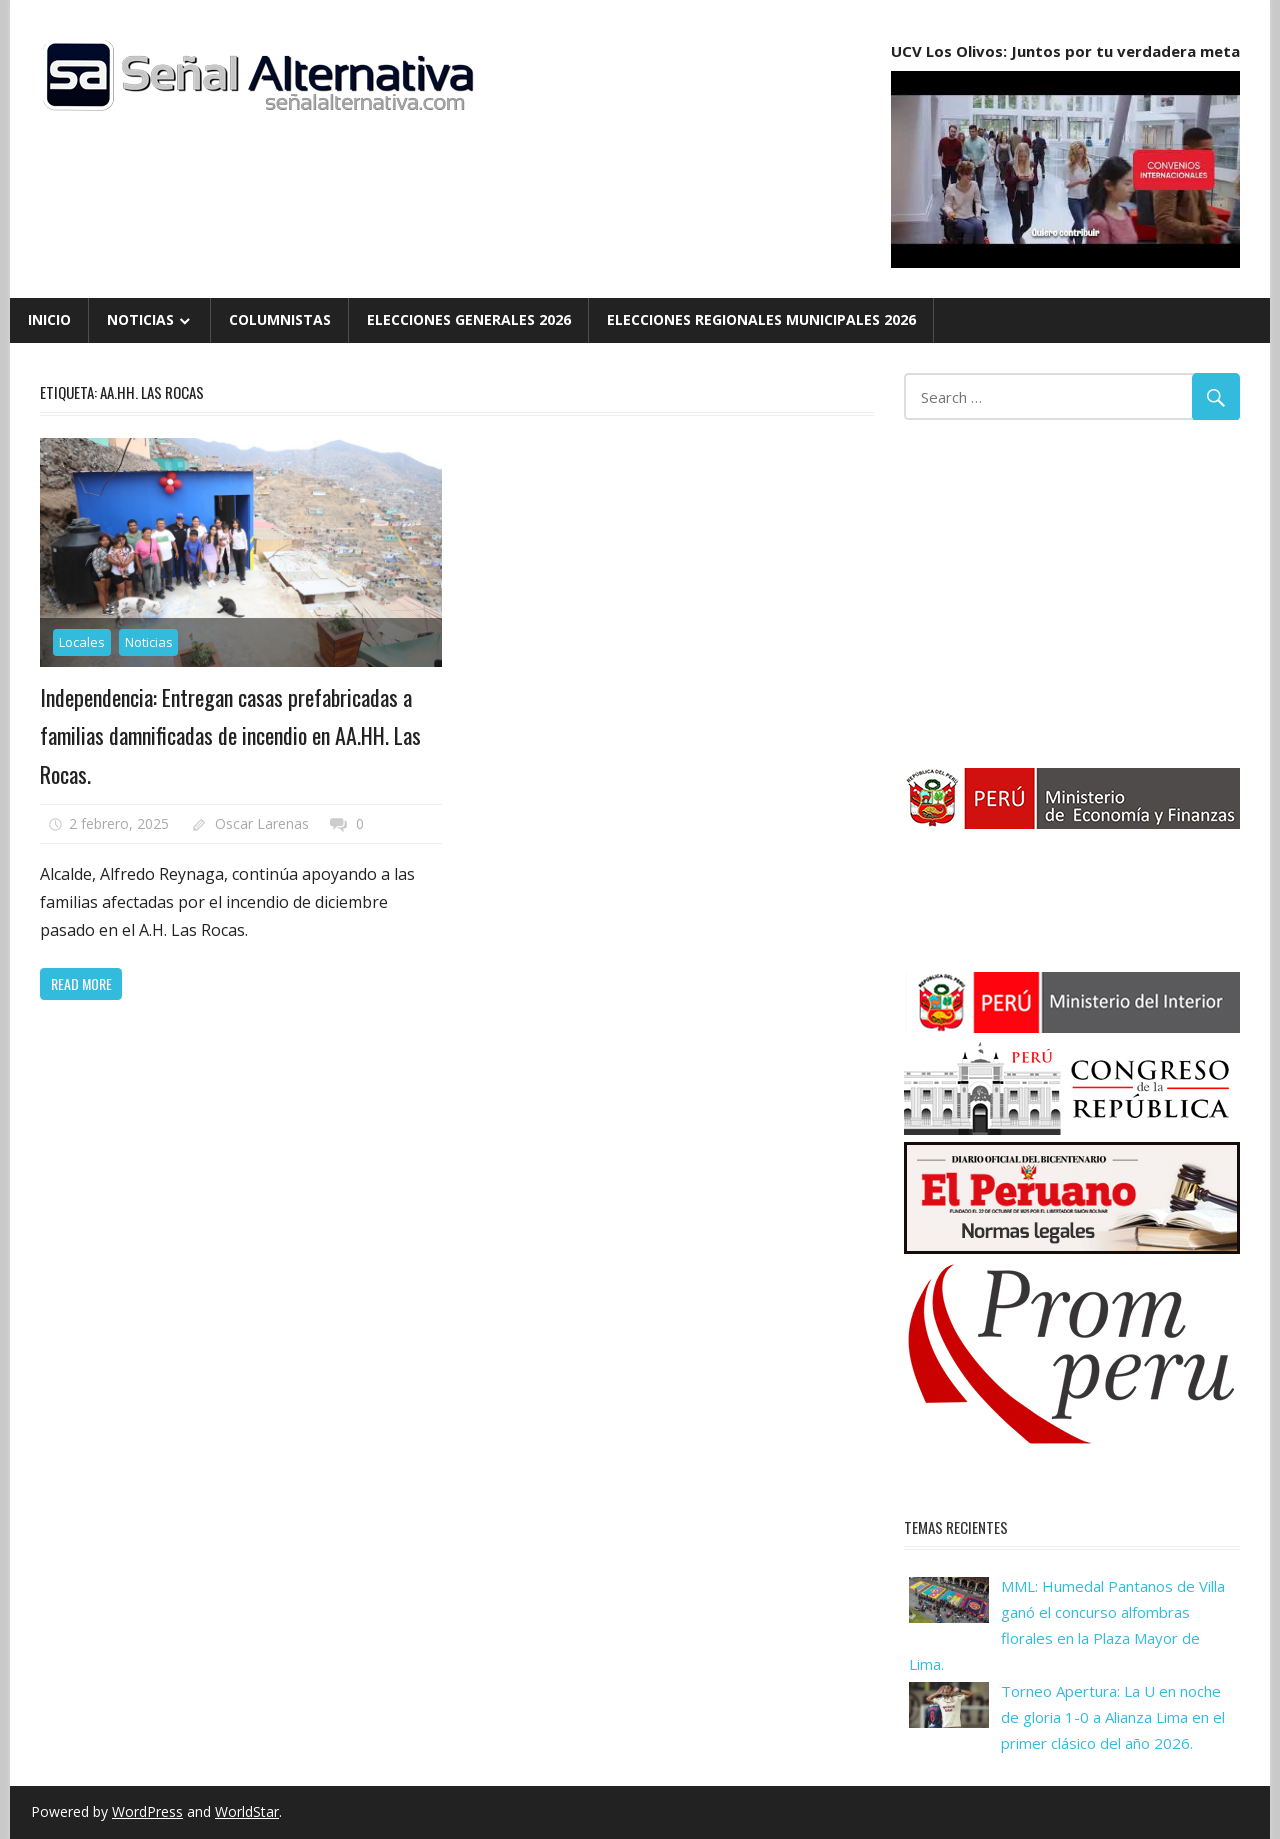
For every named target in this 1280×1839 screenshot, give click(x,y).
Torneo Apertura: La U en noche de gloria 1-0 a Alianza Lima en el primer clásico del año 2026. (1113, 1717)
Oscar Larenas (262, 823)
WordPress (147, 1811)
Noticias (140, 319)
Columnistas (280, 319)
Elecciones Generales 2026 (469, 319)
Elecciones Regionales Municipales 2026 (761, 319)
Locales (82, 642)
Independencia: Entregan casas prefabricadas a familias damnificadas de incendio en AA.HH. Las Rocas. (230, 735)
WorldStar (247, 1811)
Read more (81, 983)
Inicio (49, 319)
